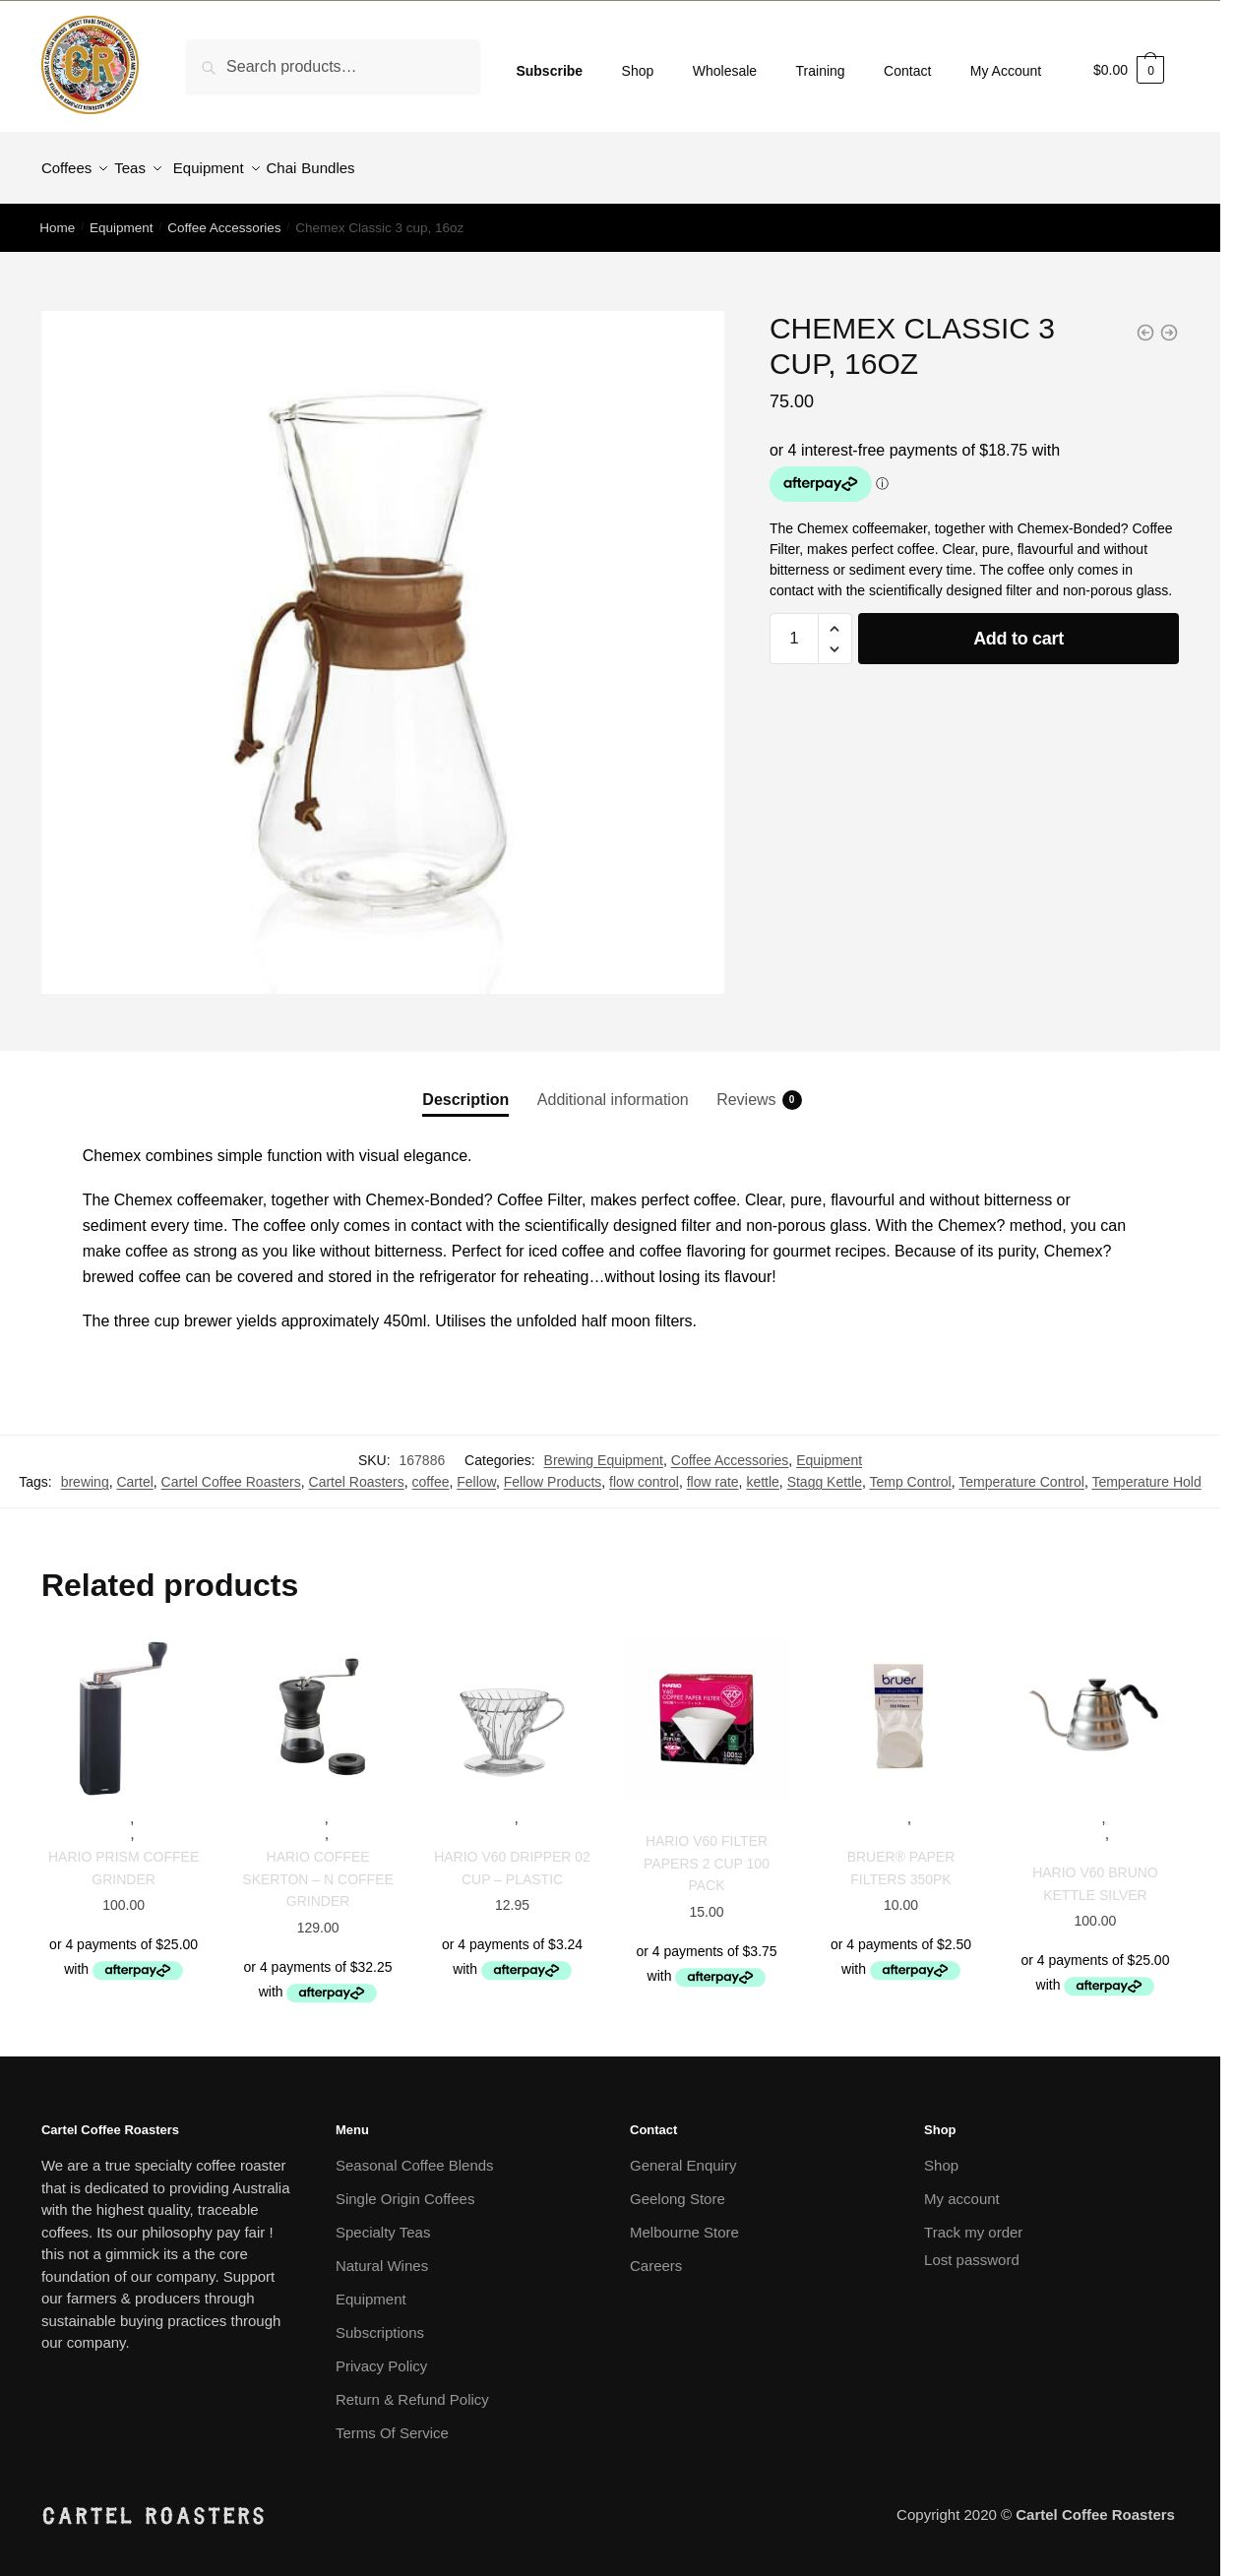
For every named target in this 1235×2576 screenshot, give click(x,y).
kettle (762, 1470)
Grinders (172, 1823)
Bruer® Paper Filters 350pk (901, 1856)
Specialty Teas (383, 2220)
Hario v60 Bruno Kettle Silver (1095, 1872)
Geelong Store (677, 2186)
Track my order (973, 2220)
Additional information (613, 1087)
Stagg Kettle (824, 1470)
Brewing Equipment (603, 1448)
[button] (835, 617)
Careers (656, 2253)
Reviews (745, 1088)
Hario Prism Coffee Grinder (123, 1856)
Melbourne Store (684, 2220)
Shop (638, 71)
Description (465, 1087)
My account (962, 2186)
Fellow (476, 1470)
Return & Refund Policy (412, 2387)
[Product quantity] (794, 626)
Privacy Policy (381, 2354)
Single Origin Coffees (405, 2186)
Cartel (134, 1470)
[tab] (465, 1071)
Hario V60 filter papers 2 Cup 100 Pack (707, 1851)
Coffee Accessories (223, 216)
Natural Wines (382, 2253)
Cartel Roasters (356, 1470)
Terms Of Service (392, 2421)
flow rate (713, 1470)
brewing (85, 1470)
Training (820, 71)
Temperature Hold (1146, 1470)
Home (57, 216)
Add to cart (1018, 627)
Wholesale (725, 71)
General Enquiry (683, 2153)
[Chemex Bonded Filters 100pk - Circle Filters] (1169, 321)
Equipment (122, 216)
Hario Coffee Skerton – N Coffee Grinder (318, 1867)
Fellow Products (553, 1470)
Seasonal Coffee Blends (415, 2153)
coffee (431, 1470)
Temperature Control (1021, 1470)
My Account (1005, 71)
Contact (907, 71)
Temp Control (910, 1470)
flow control (644, 1470)
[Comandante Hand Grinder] (1145, 321)
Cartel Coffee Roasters (231, 1470)
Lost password (971, 2247)
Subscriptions (380, 2320)
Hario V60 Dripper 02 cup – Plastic (512, 1856)
